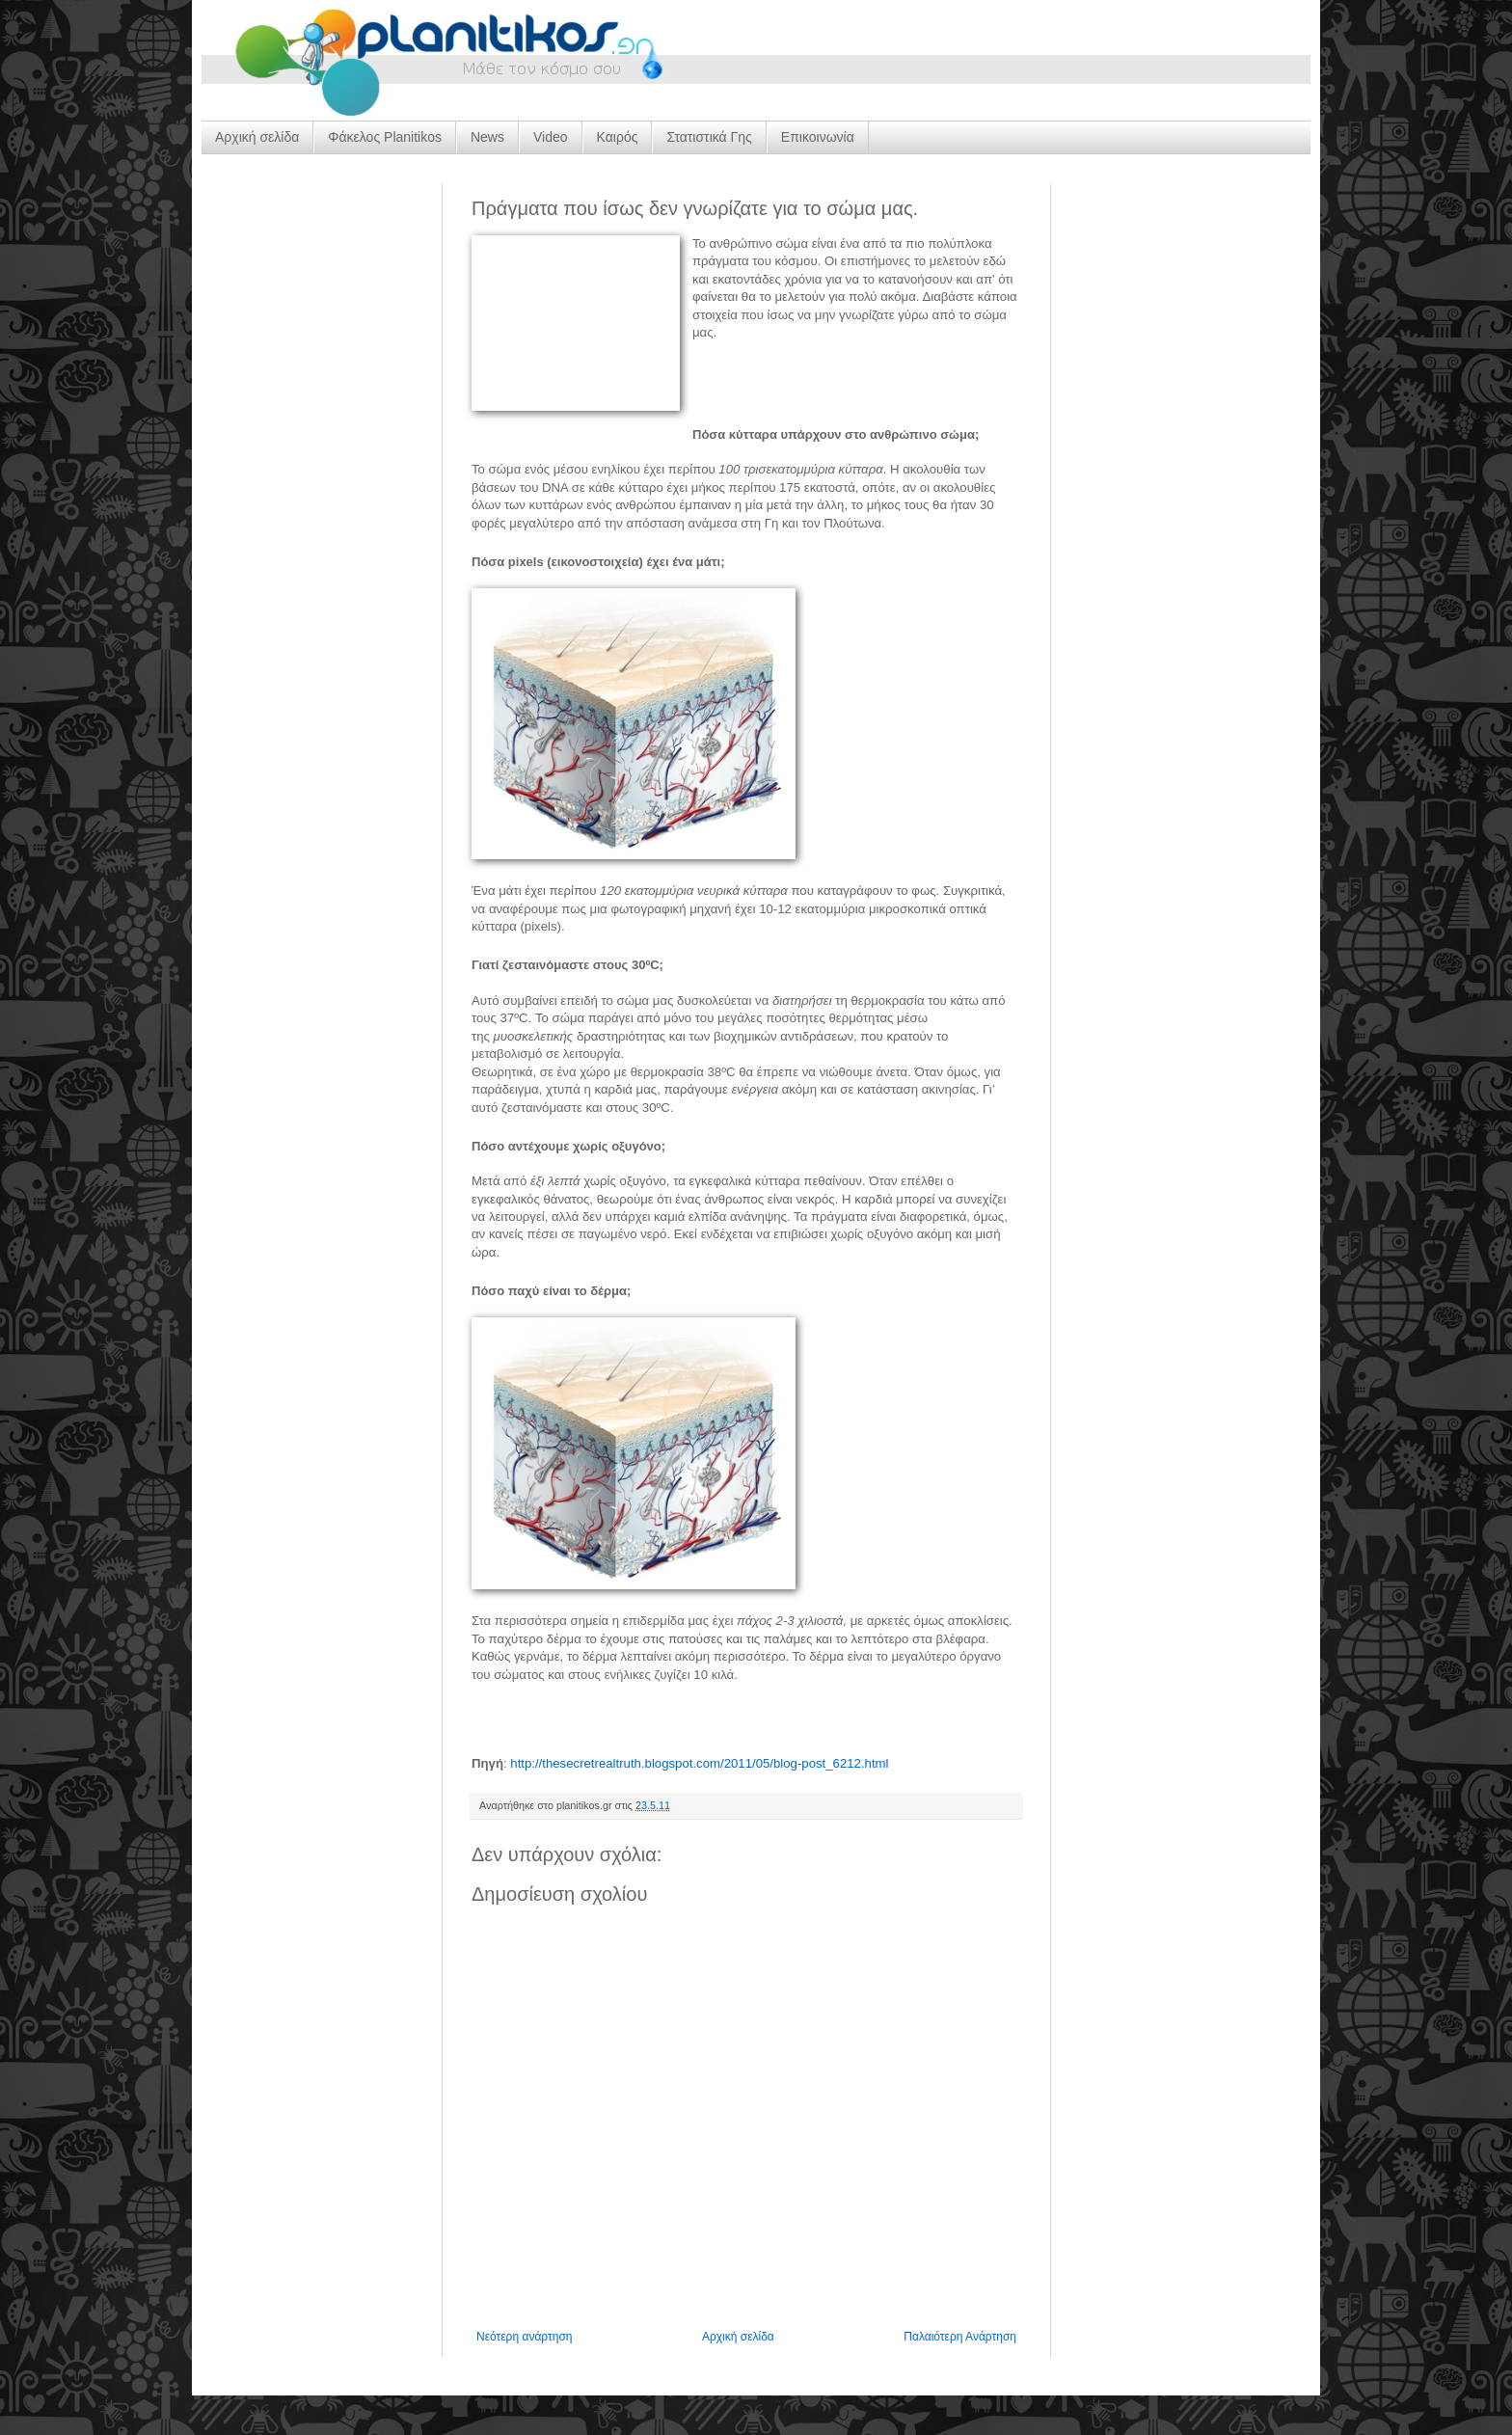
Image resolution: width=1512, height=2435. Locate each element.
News (487, 137)
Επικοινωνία (817, 137)
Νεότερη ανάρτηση (524, 2336)
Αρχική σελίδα (257, 137)
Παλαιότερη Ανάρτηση (960, 2336)
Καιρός (617, 137)
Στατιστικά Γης (708, 137)
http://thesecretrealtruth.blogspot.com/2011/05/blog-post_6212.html (699, 1763)
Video (550, 137)
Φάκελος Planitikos (385, 137)
